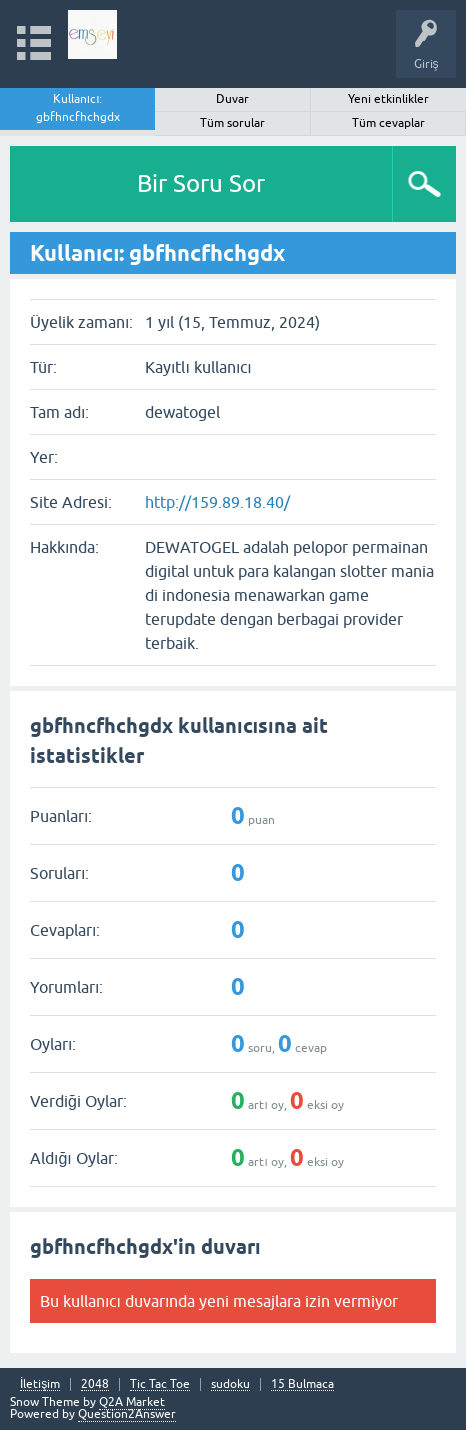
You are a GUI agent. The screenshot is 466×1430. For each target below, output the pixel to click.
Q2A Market (132, 1402)
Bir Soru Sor (201, 183)
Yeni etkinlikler (388, 99)
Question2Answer (127, 1414)
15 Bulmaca (302, 1384)
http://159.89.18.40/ (217, 502)
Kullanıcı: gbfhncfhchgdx (78, 108)
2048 (95, 1384)
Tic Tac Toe (160, 1384)
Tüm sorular (232, 123)
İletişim (40, 1384)
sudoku (230, 1384)
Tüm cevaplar (388, 123)
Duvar (232, 99)
